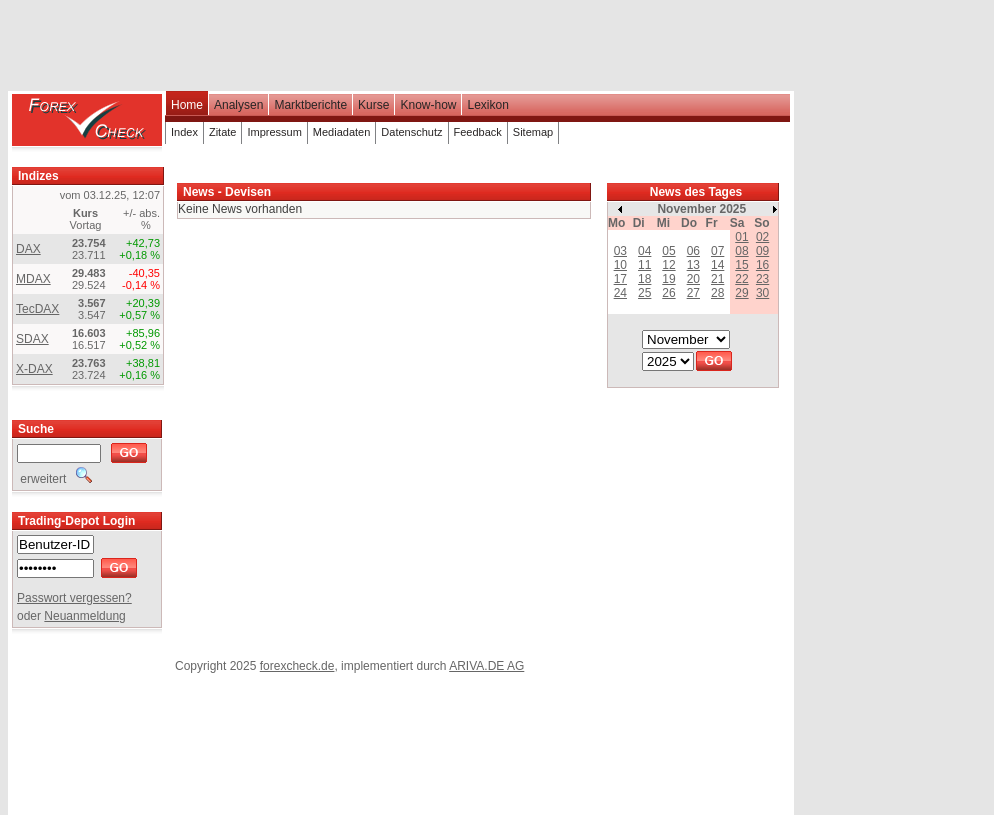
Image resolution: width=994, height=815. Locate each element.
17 (620, 279)
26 (668, 293)
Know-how (428, 105)
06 (693, 251)
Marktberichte (310, 105)
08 (741, 251)
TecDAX (37, 309)
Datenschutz (411, 132)
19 (668, 279)
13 (693, 265)
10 (620, 265)
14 (717, 265)
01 (741, 237)
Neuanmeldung (84, 616)
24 (620, 293)
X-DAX (34, 369)
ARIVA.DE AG (486, 666)
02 (762, 237)
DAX (28, 249)
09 (762, 251)
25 (644, 293)
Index (184, 132)
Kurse (373, 105)
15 (741, 265)
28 (717, 293)
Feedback (478, 132)
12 (668, 265)
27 (693, 293)
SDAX (32, 339)
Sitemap (533, 132)
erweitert (54, 479)
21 (717, 279)
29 (741, 293)
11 (644, 265)
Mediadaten (342, 132)
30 (762, 293)
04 (644, 251)
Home (187, 105)
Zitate (223, 132)
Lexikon (487, 105)
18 (644, 279)
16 (762, 265)
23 (762, 279)
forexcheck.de (297, 666)
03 (620, 251)
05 (668, 251)
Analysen (238, 105)
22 (741, 279)
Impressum (274, 132)
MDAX (33, 279)
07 (717, 251)
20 (693, 279)
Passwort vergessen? (74, 598)
